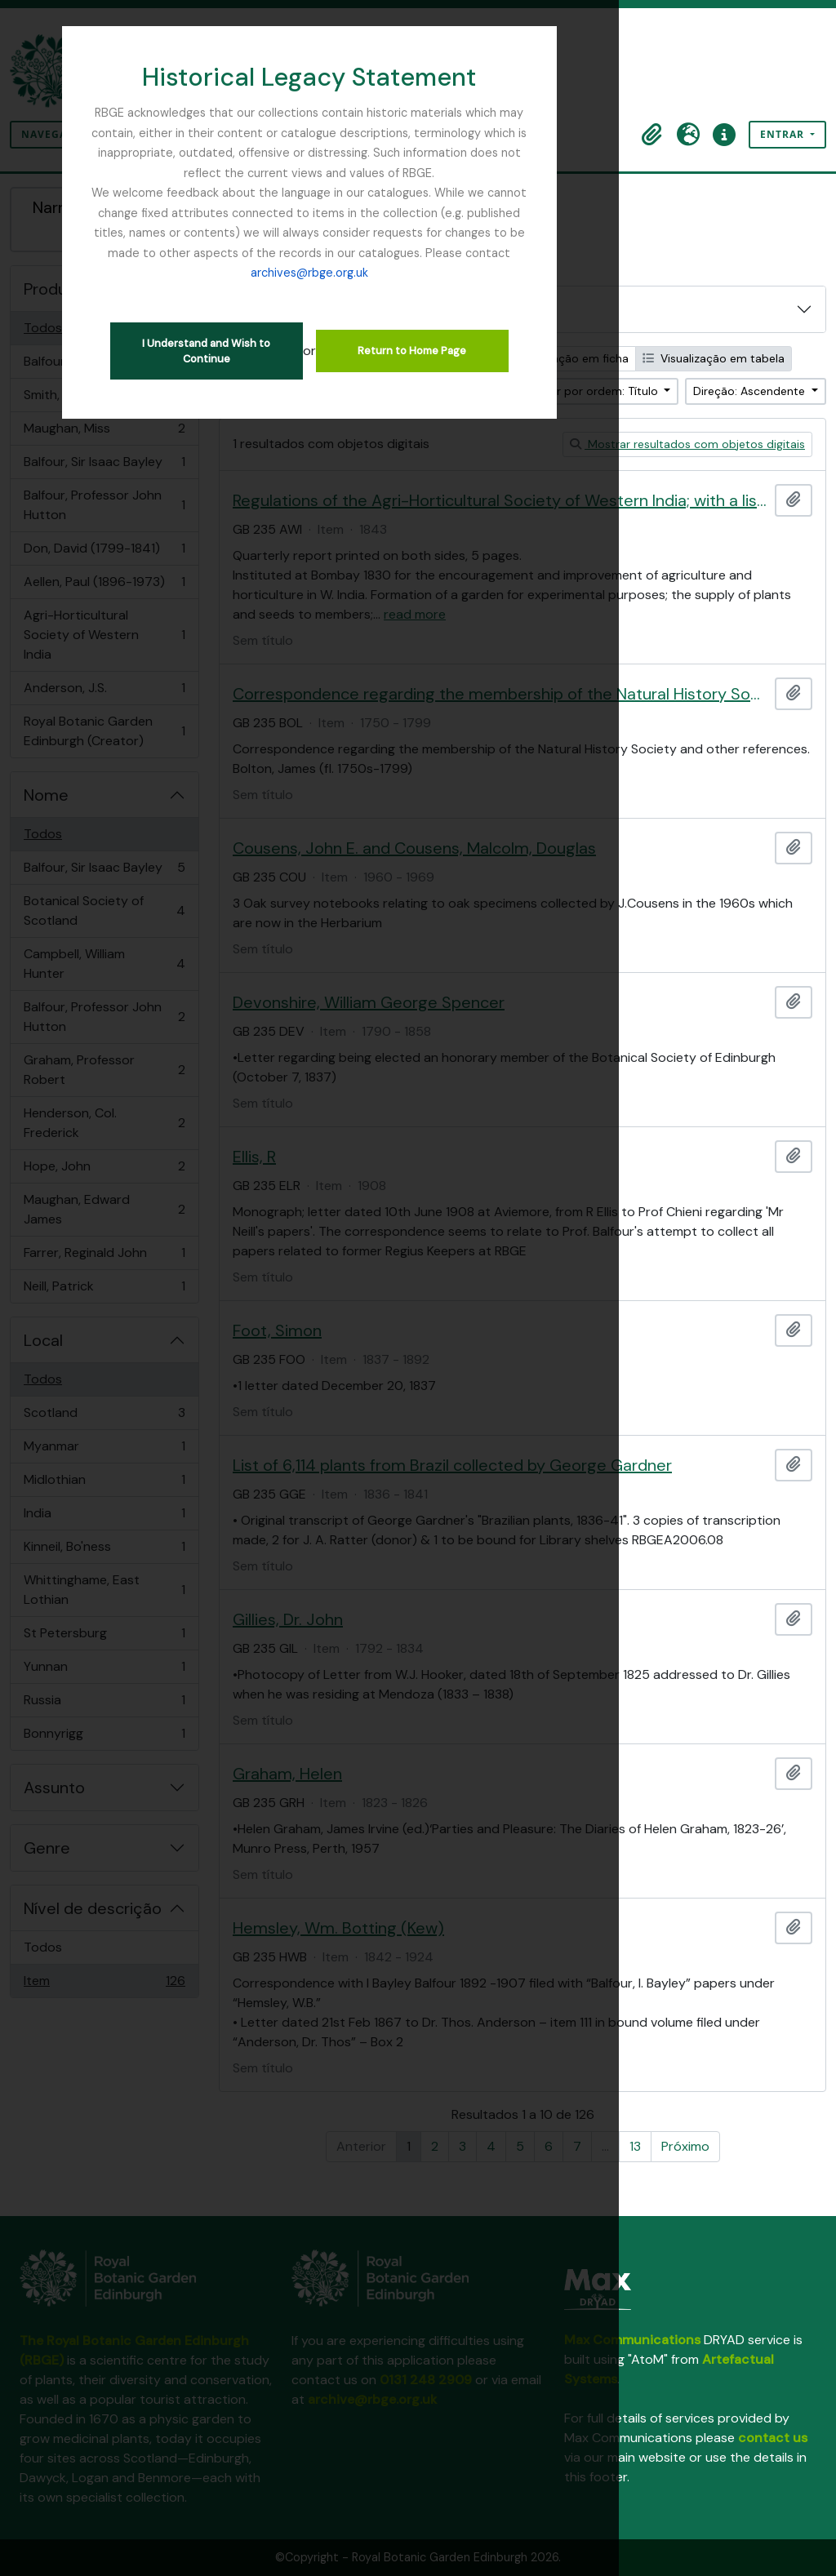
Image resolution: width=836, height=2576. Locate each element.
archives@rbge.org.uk (418, 232)
